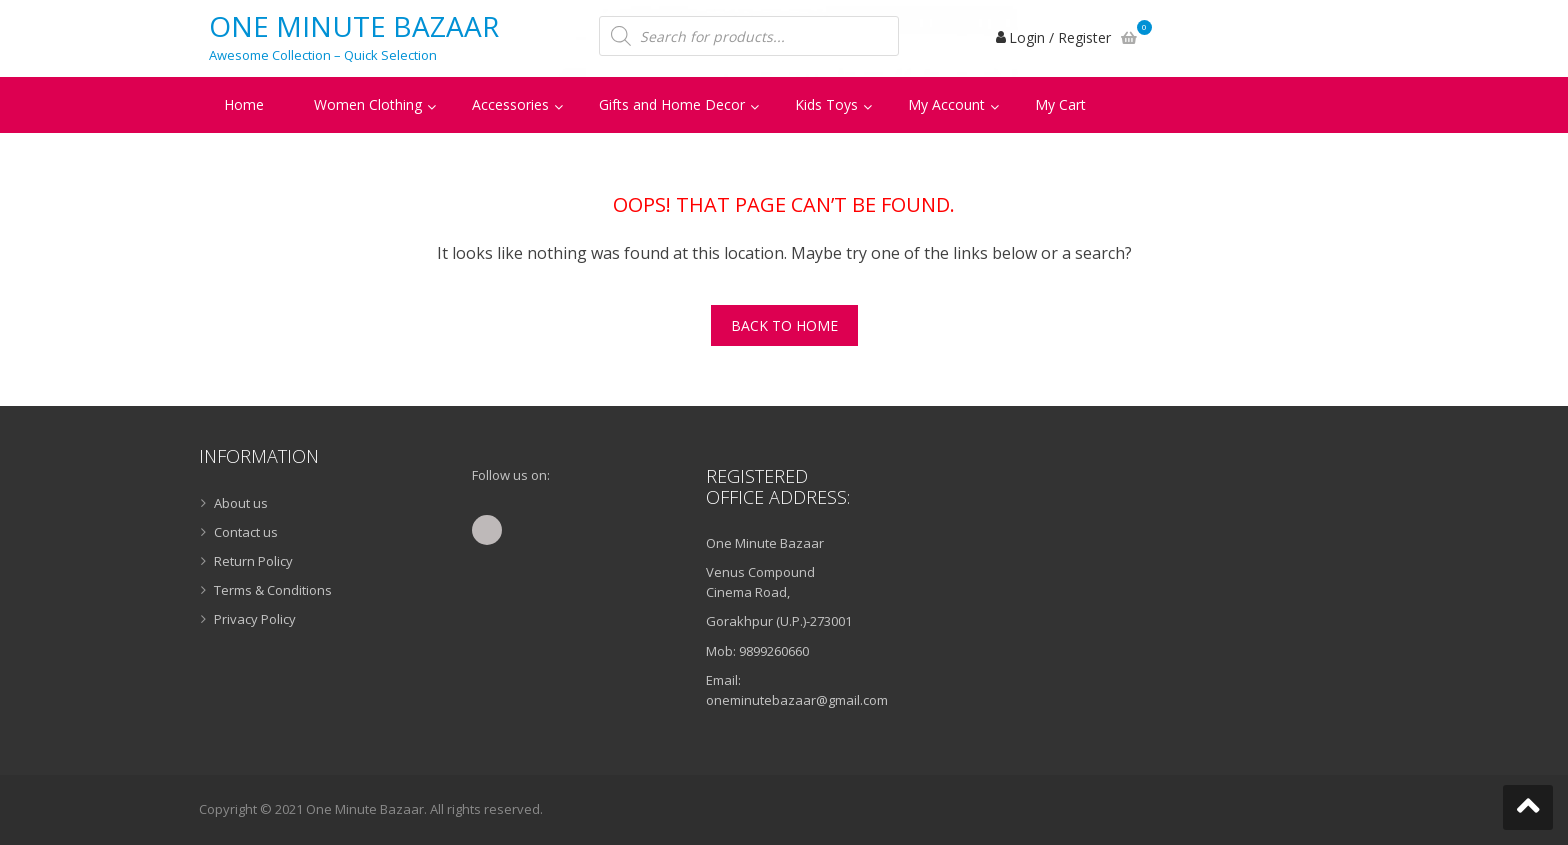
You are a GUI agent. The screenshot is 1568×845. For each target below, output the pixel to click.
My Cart (1060, 104)
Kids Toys (826, 104)
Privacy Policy (255, 619)
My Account (946, 104)
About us (241, 503)
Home (244, 104)
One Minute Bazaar (354, 26)
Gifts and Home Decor (672, 104)
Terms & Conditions (273, 590)
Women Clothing (368, 104)
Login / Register (1060, 37)
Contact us (246, 532)
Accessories (510, 104)
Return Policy (253, 561)
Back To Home (784, 325)
